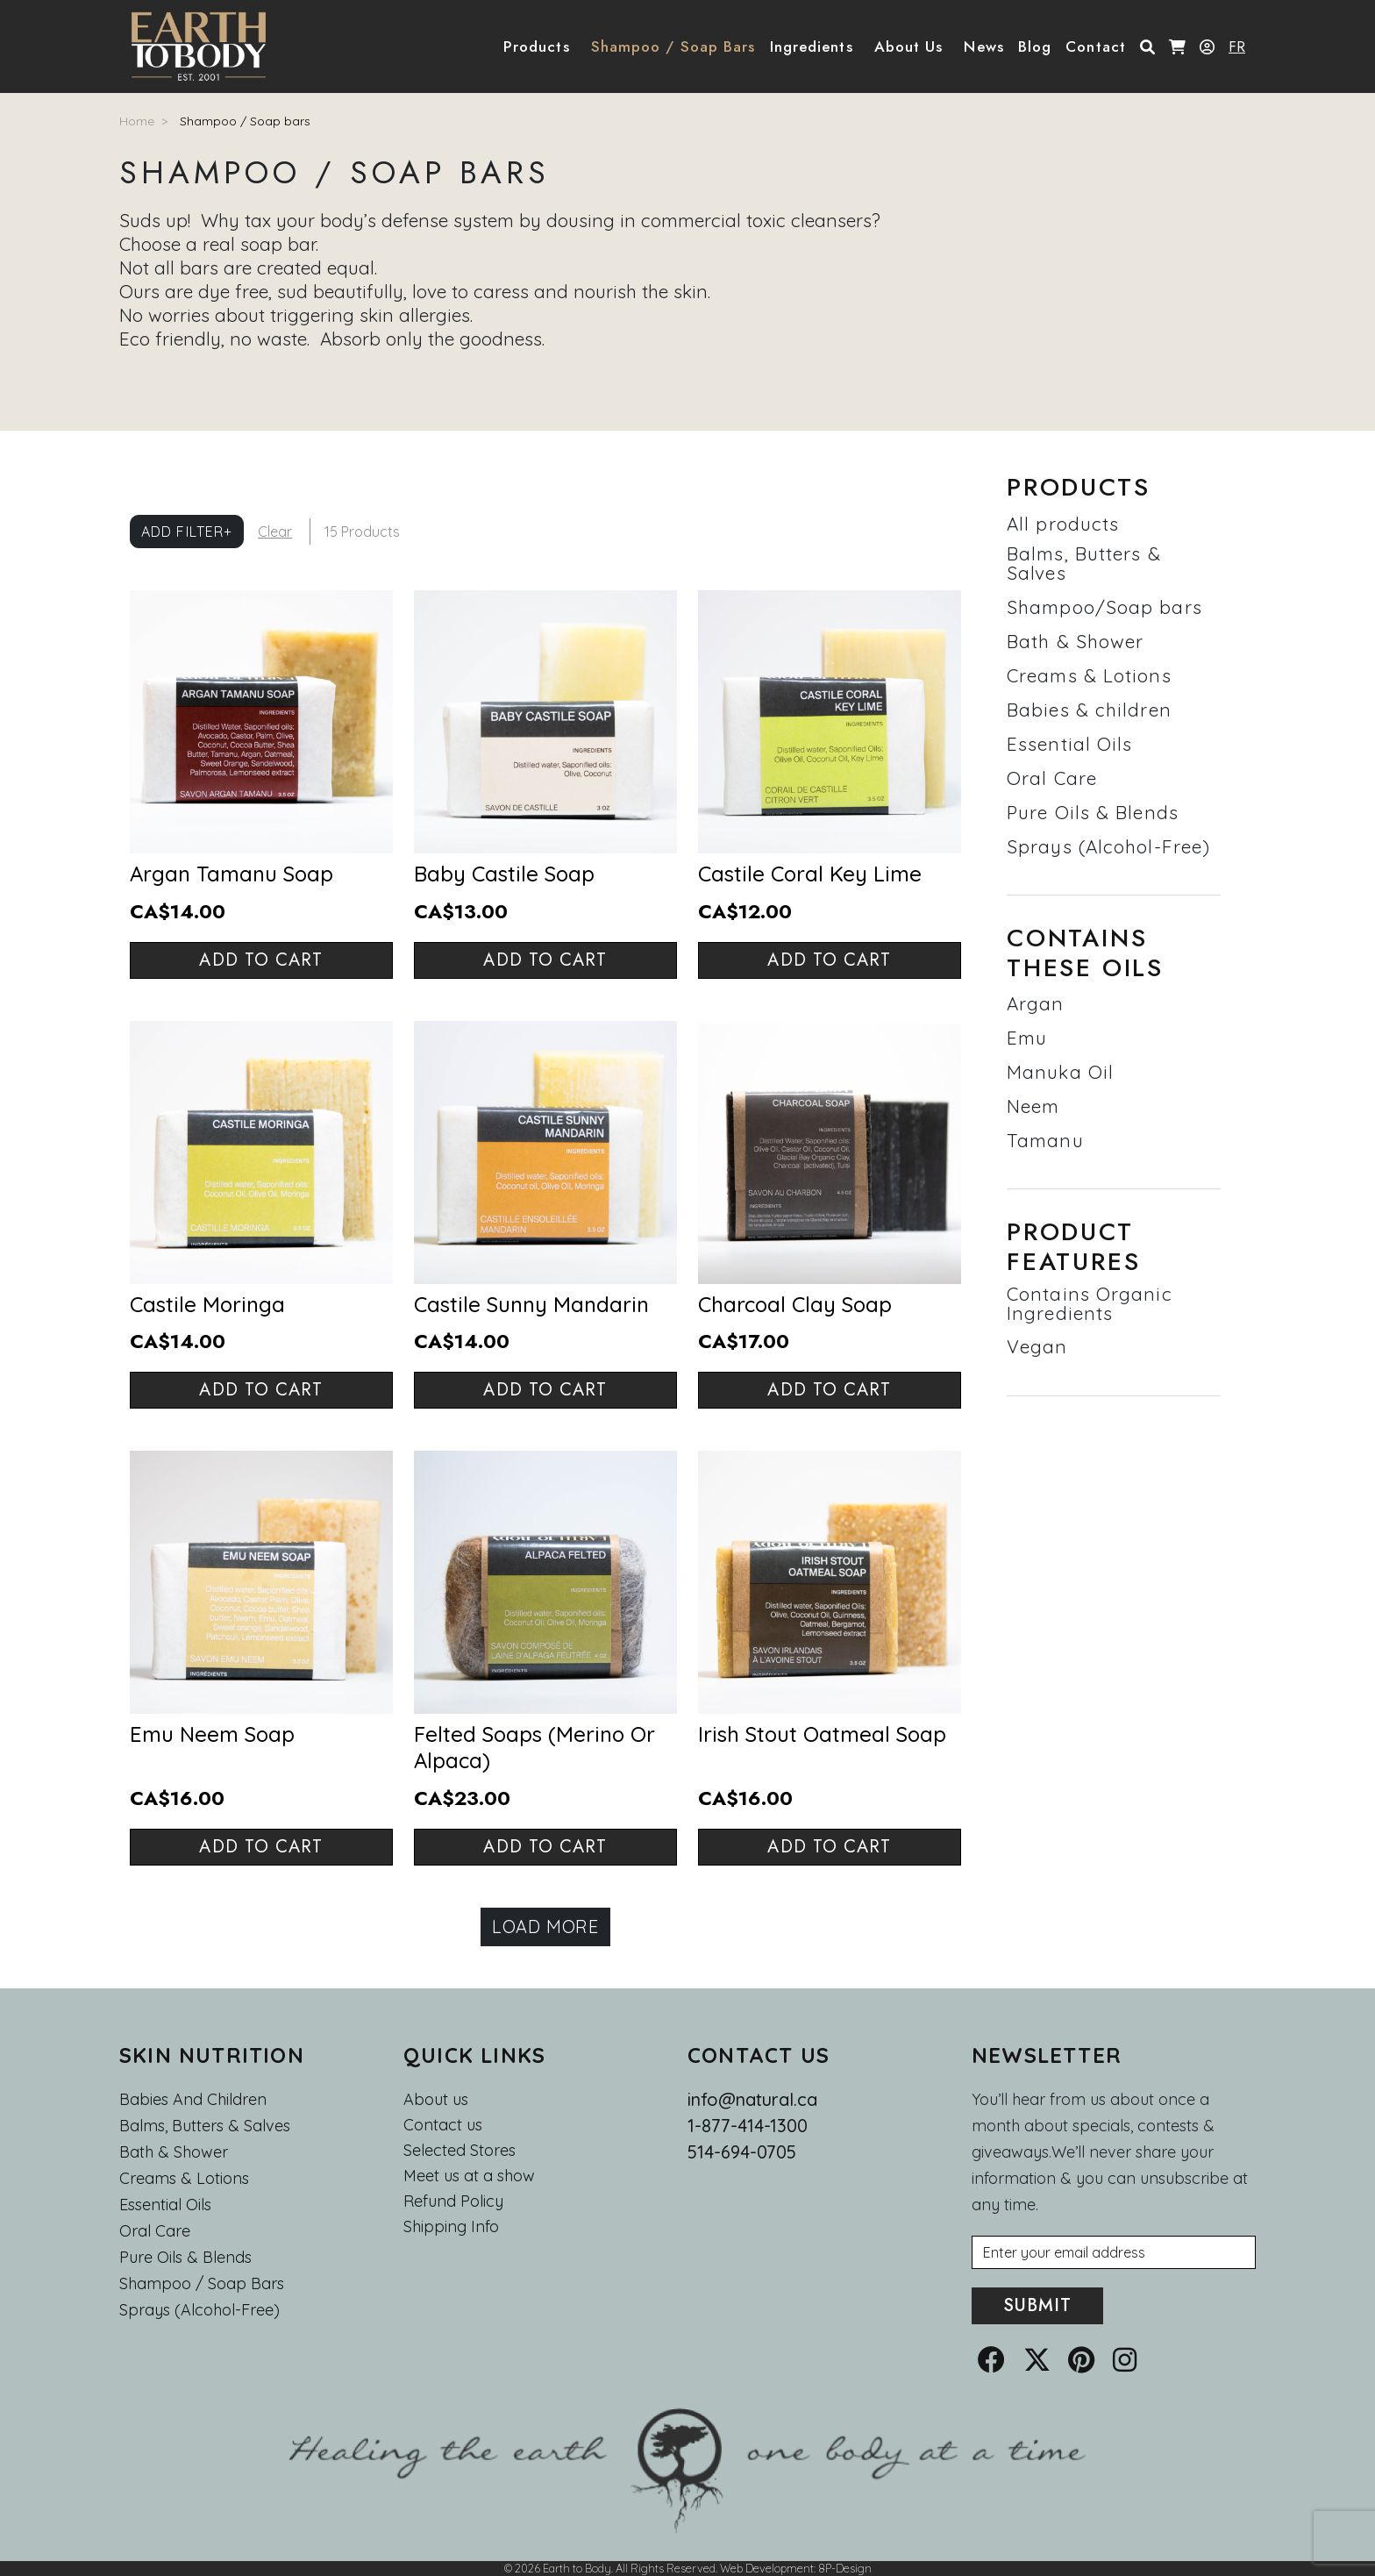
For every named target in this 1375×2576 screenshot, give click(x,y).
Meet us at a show (469, 2176)
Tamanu (1045, 1140)
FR (1237, 46)
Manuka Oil (1060, 1071)
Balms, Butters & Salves (1084, 563)
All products (1063, 523)
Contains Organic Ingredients (1089, 1303)
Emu (1027, 1037)
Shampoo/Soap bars (1104, 607)
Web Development (767, 2568)
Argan (1036, 1003)
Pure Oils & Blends (1093, 812)
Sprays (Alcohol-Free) (1108, 846)
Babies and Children (193, 2099)
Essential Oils (1069, 743)
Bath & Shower (1075, 641)
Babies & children (1089, 709)
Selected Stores (459, 2151)
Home (136, 121)
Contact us (442, 2125)
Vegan (1037, 1346)
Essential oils (165, 2204)
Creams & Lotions (1089, 675)
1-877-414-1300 (748, 2126)
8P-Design (845, 2568)
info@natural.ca (752, 2099)
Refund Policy (453, 2201)
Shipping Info (451, 2227)
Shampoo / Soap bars (245, 121)
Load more (545, 1926)
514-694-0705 (742, 2152)
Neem (1033, 1106)
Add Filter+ (186, 531)
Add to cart (261, 960)
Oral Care (1052, 778)
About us (435, 2099)
